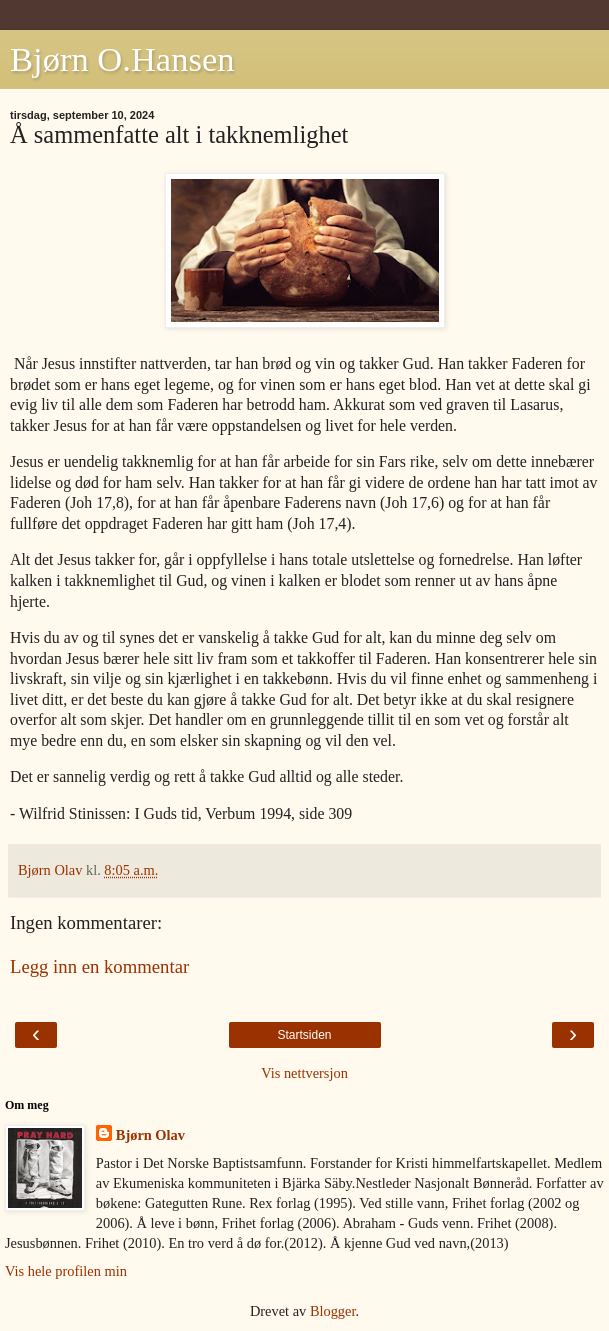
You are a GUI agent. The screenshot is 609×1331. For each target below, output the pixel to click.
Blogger (333, 1311)
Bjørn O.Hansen (122, 59)
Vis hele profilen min (66, 1271)
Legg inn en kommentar (99, 966)
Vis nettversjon (304, 1073)
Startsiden (304, 1035)
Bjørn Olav (150, 1135)
